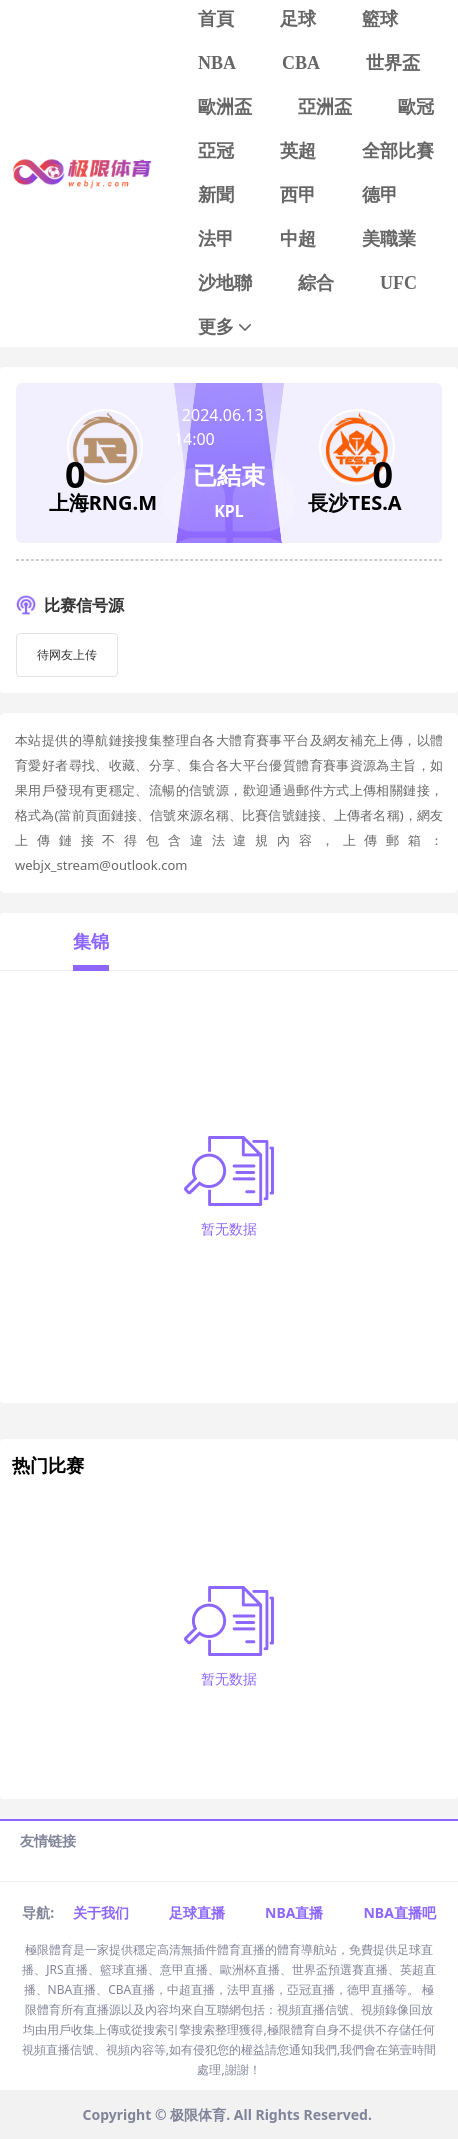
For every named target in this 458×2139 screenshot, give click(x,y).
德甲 (380, 195)
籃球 (380, 19)
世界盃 (393, 63)
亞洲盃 (325, 107)
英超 (298, 151)
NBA (217, 63)
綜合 (316, 283)
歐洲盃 (225, 107)
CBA (301, 63)
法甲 (216, 239)
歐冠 (416, 107)
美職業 (389, 239)
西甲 (298, 195)
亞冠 (216, 151)
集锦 (91, 941)
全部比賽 (398, 151)
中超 (298, 239)
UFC (398, 283)
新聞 (216, 195)
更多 (226, 327)
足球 (298, 19)
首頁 (216, 19)
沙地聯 (225, 283)
